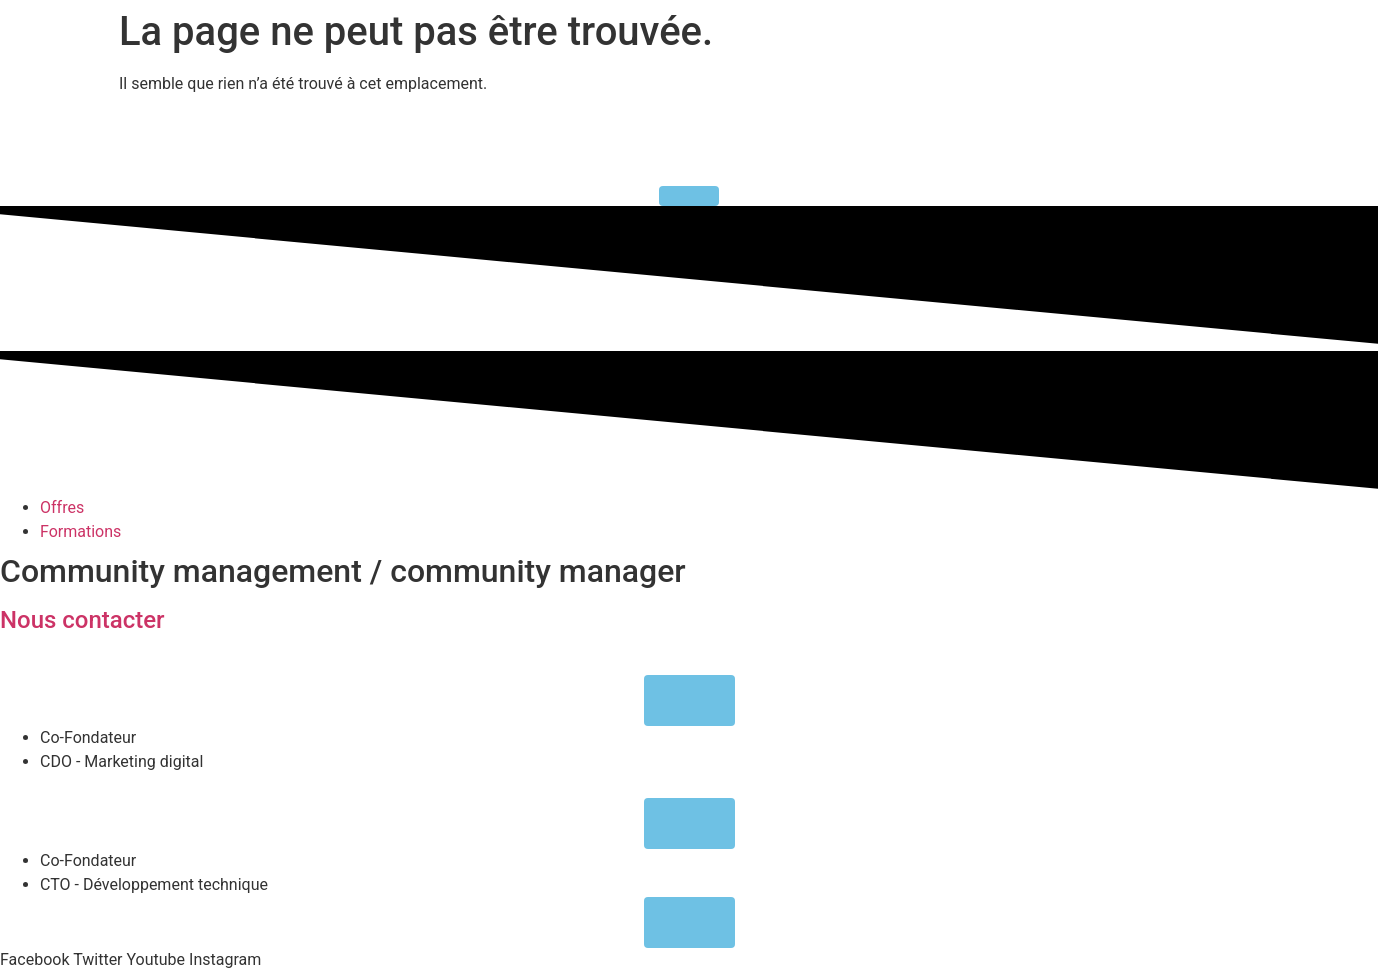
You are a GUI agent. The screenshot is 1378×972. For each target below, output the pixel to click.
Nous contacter (82, 620)
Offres (62, 507)
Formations (80, 531)
